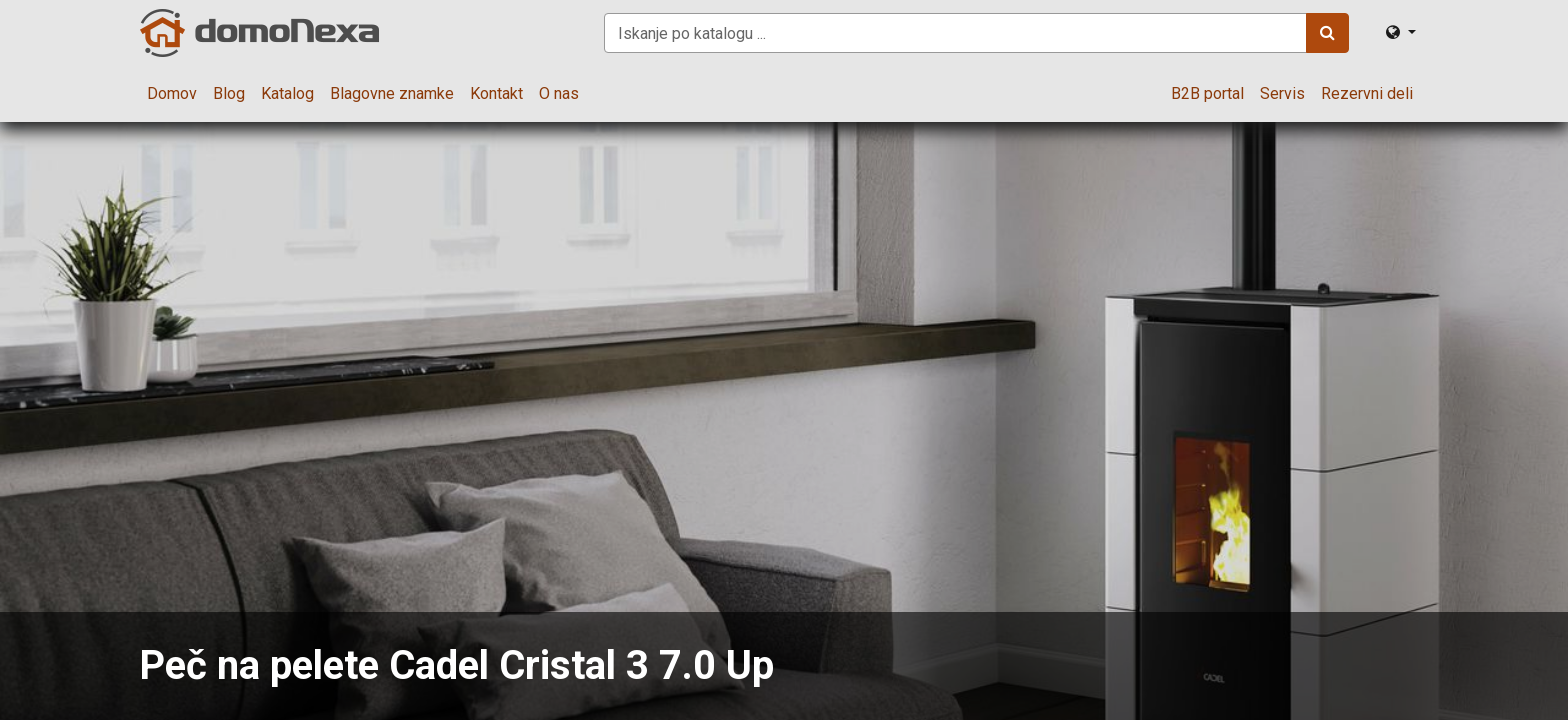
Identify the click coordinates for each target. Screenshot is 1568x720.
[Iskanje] (1327, 33)
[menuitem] (172, 94)
